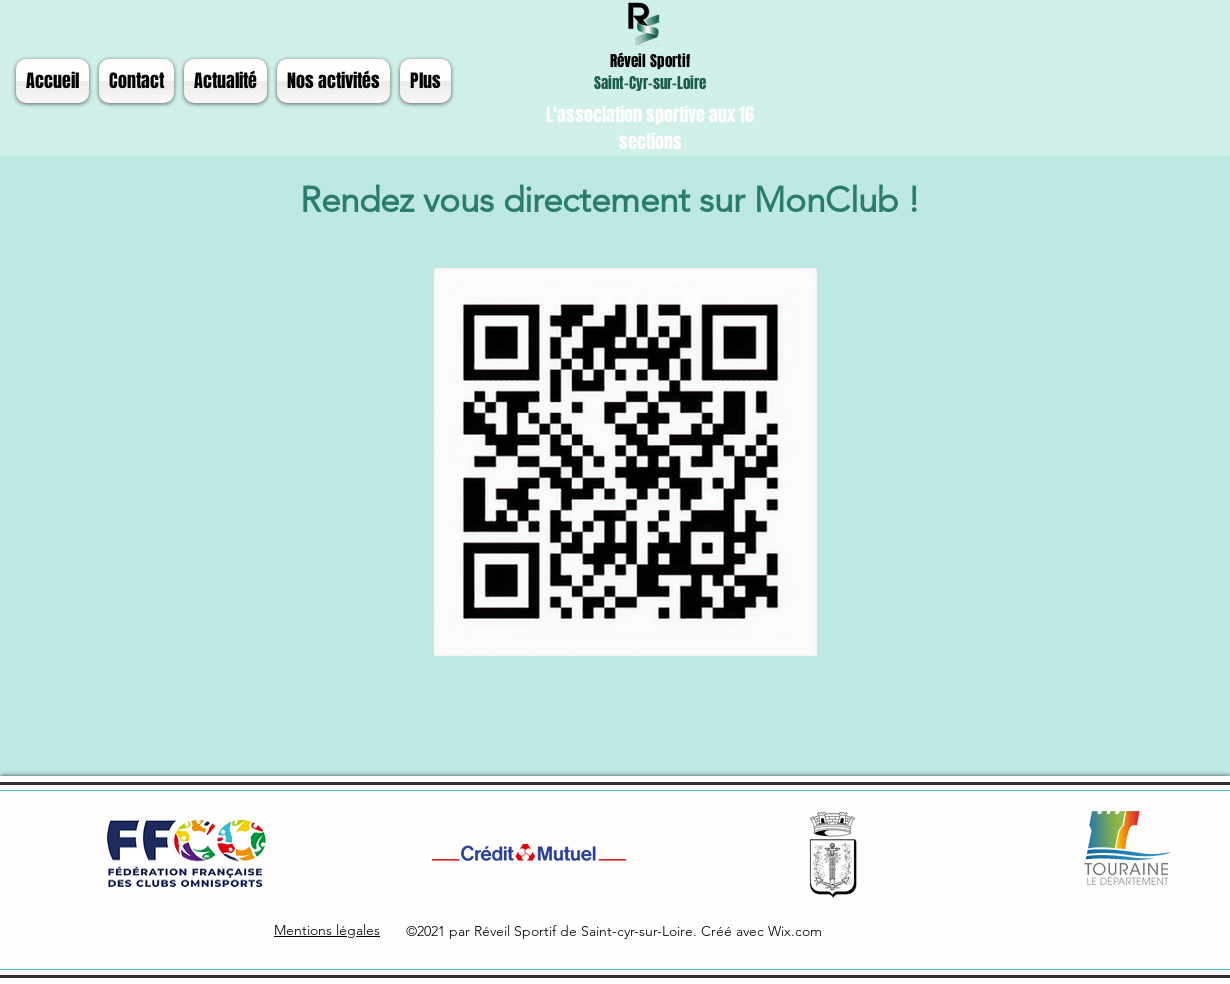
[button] (225, 81)
